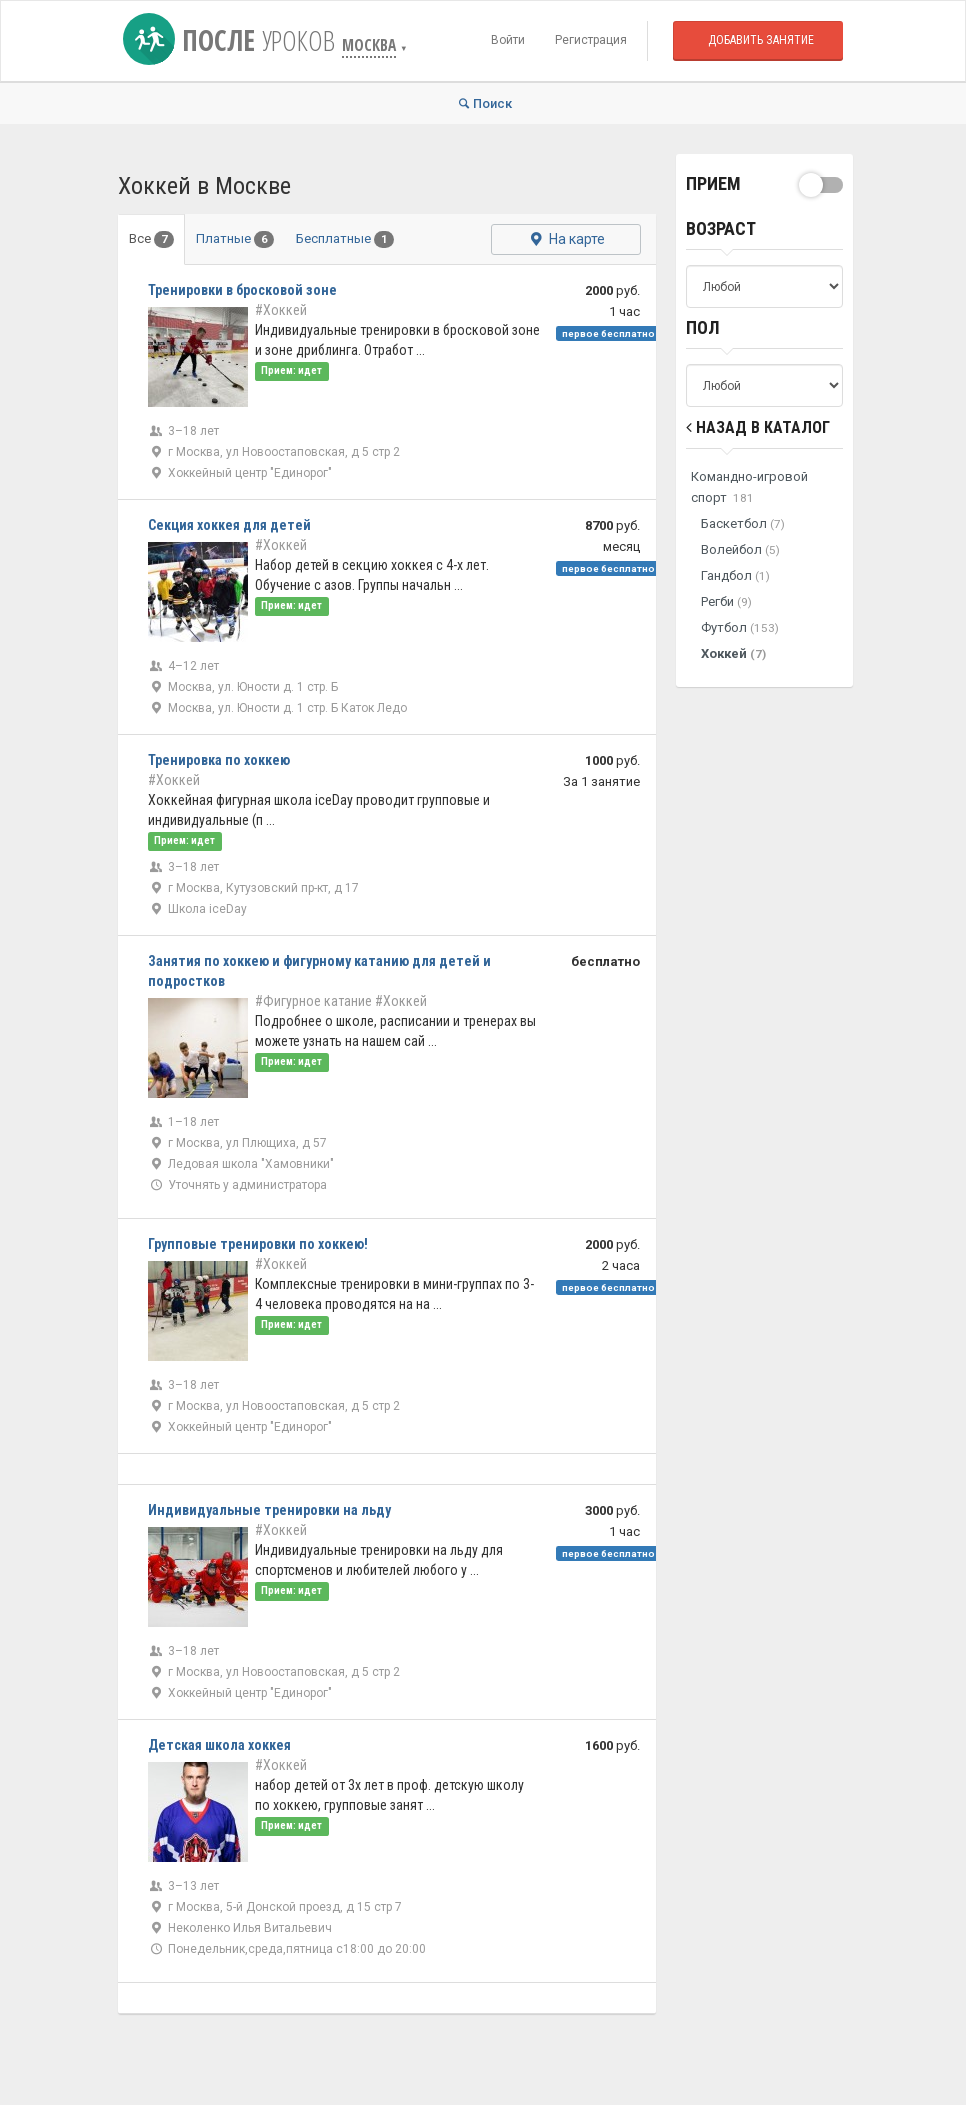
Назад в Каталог (758, 427)
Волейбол (740, 549)
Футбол (740, 627)
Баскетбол (743, 523)
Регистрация (591, 40)
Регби (726, 601)
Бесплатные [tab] (345, 239)
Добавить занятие (761, 40)
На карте (565, 239)
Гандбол (735, 575)
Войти (508, 40)
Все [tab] (151, 239)
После (232, 40)
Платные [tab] (235, 239)
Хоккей (733, 653)
